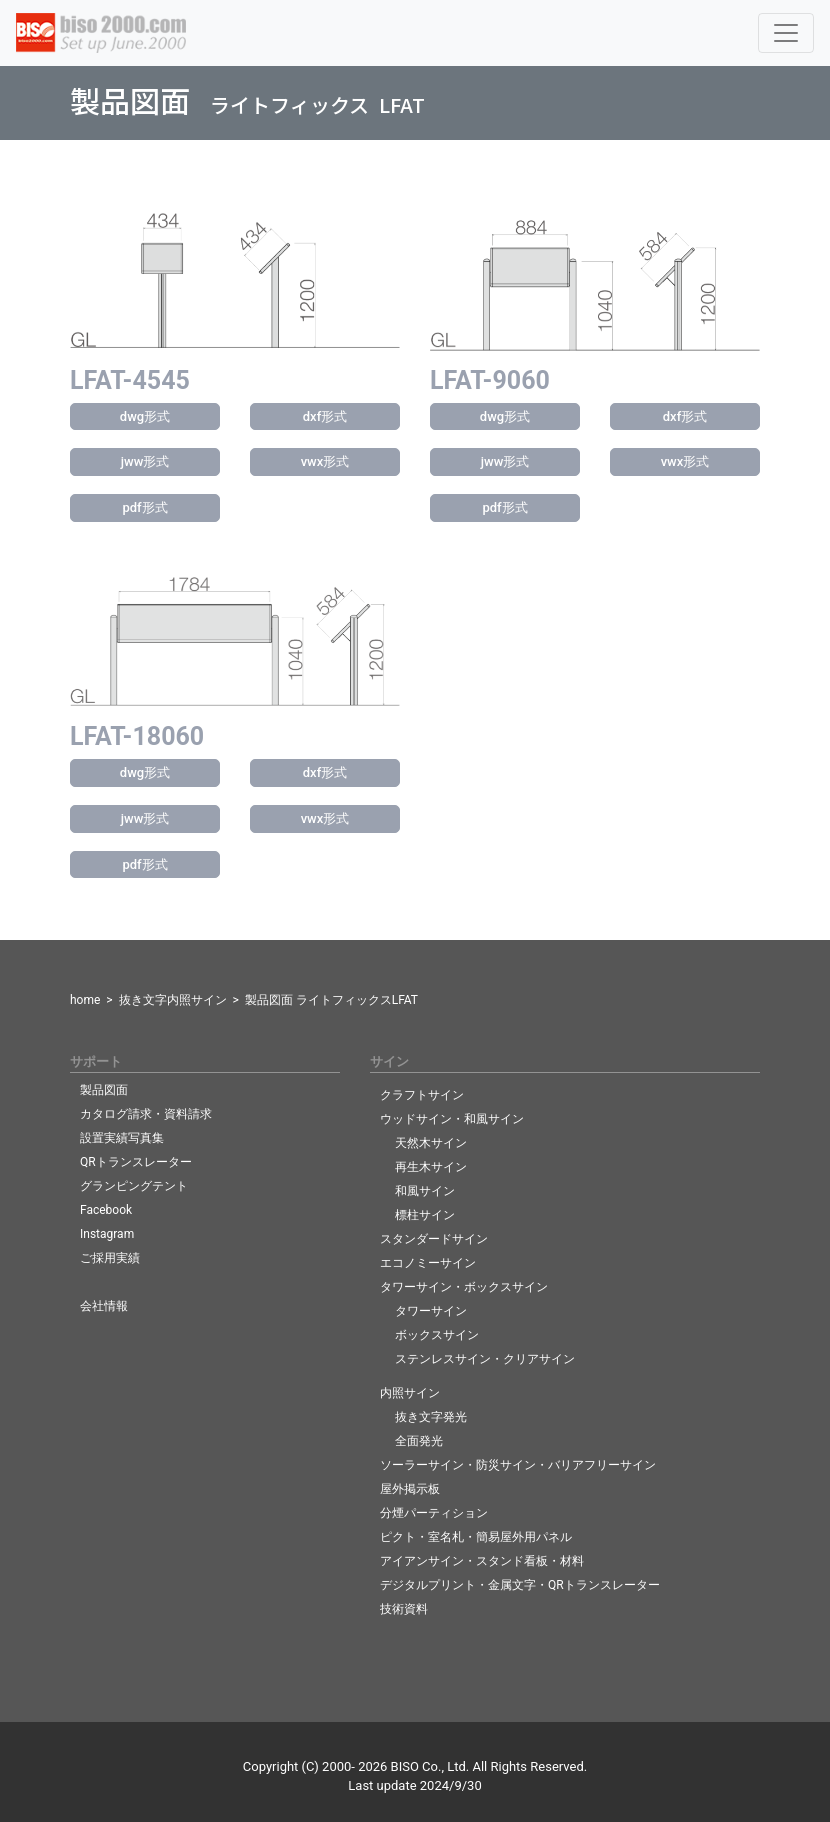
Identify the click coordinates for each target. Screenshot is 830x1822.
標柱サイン (425, 1215)
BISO (405, 1766)
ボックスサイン (437, 1335)
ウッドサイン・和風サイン (452, 1119)
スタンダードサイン (434, 1239)
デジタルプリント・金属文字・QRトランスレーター (520, 1585)
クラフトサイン (422, 1095)
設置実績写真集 (122, 1138)
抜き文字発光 (431, 1417)
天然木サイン (431, 1143)
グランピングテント (134, 1186)
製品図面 (104, 1090)
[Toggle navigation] (786, 33)
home (85, 1000)
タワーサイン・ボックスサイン (464, 1287)
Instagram (107, 1234)
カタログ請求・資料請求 (146, 1114)
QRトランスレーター (136, 1162)
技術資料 (404, 1609)
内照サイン (410, 1393)
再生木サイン (431, 1167)
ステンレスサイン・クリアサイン (485, 1359)
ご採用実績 (110, 1258)
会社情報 (104, 1306)
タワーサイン (431, 1311)
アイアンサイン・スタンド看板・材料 (482, 1561)
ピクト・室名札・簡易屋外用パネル (476, 1537)
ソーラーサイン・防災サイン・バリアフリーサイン (518, 1465)
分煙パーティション (434, 1513)
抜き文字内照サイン (173, 1000)
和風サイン (425, 1191)
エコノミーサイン (428, 1263)
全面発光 (419, 1441)
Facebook (106, 1210)
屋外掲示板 (410, 1489)
